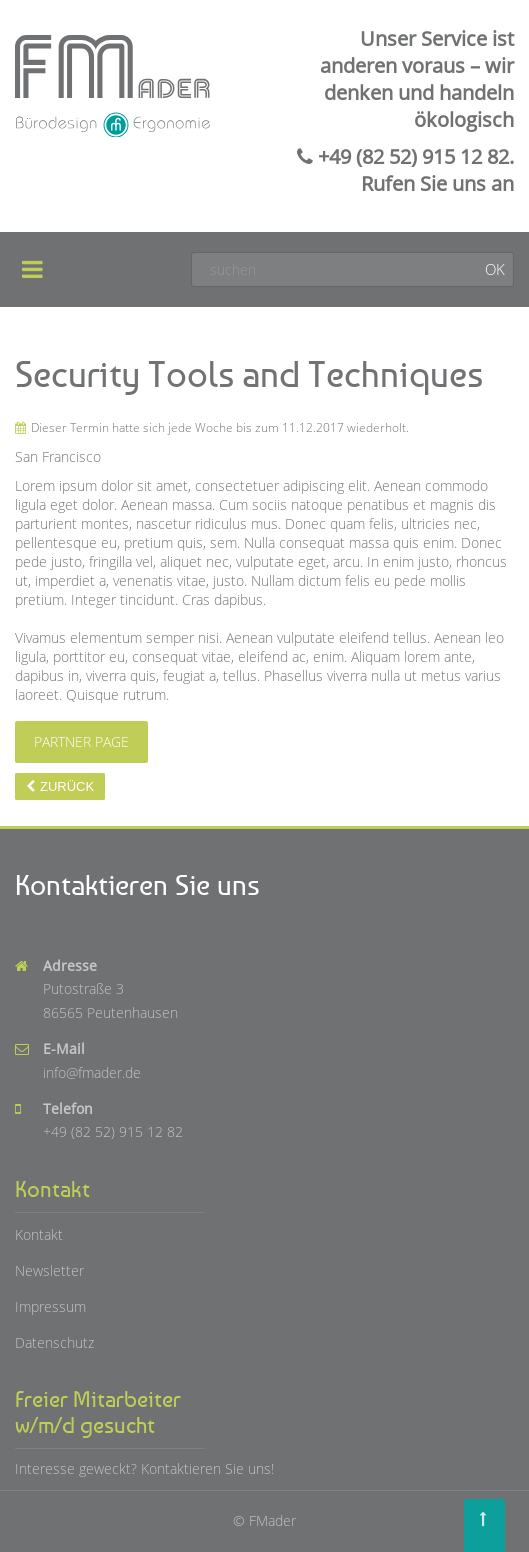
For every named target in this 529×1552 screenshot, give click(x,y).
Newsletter (49, 1270)
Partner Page (81, 741)
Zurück (67, 786)
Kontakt (39, 1234)
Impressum (50, 1306)
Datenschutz (54, 1342)
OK (495, 269)
